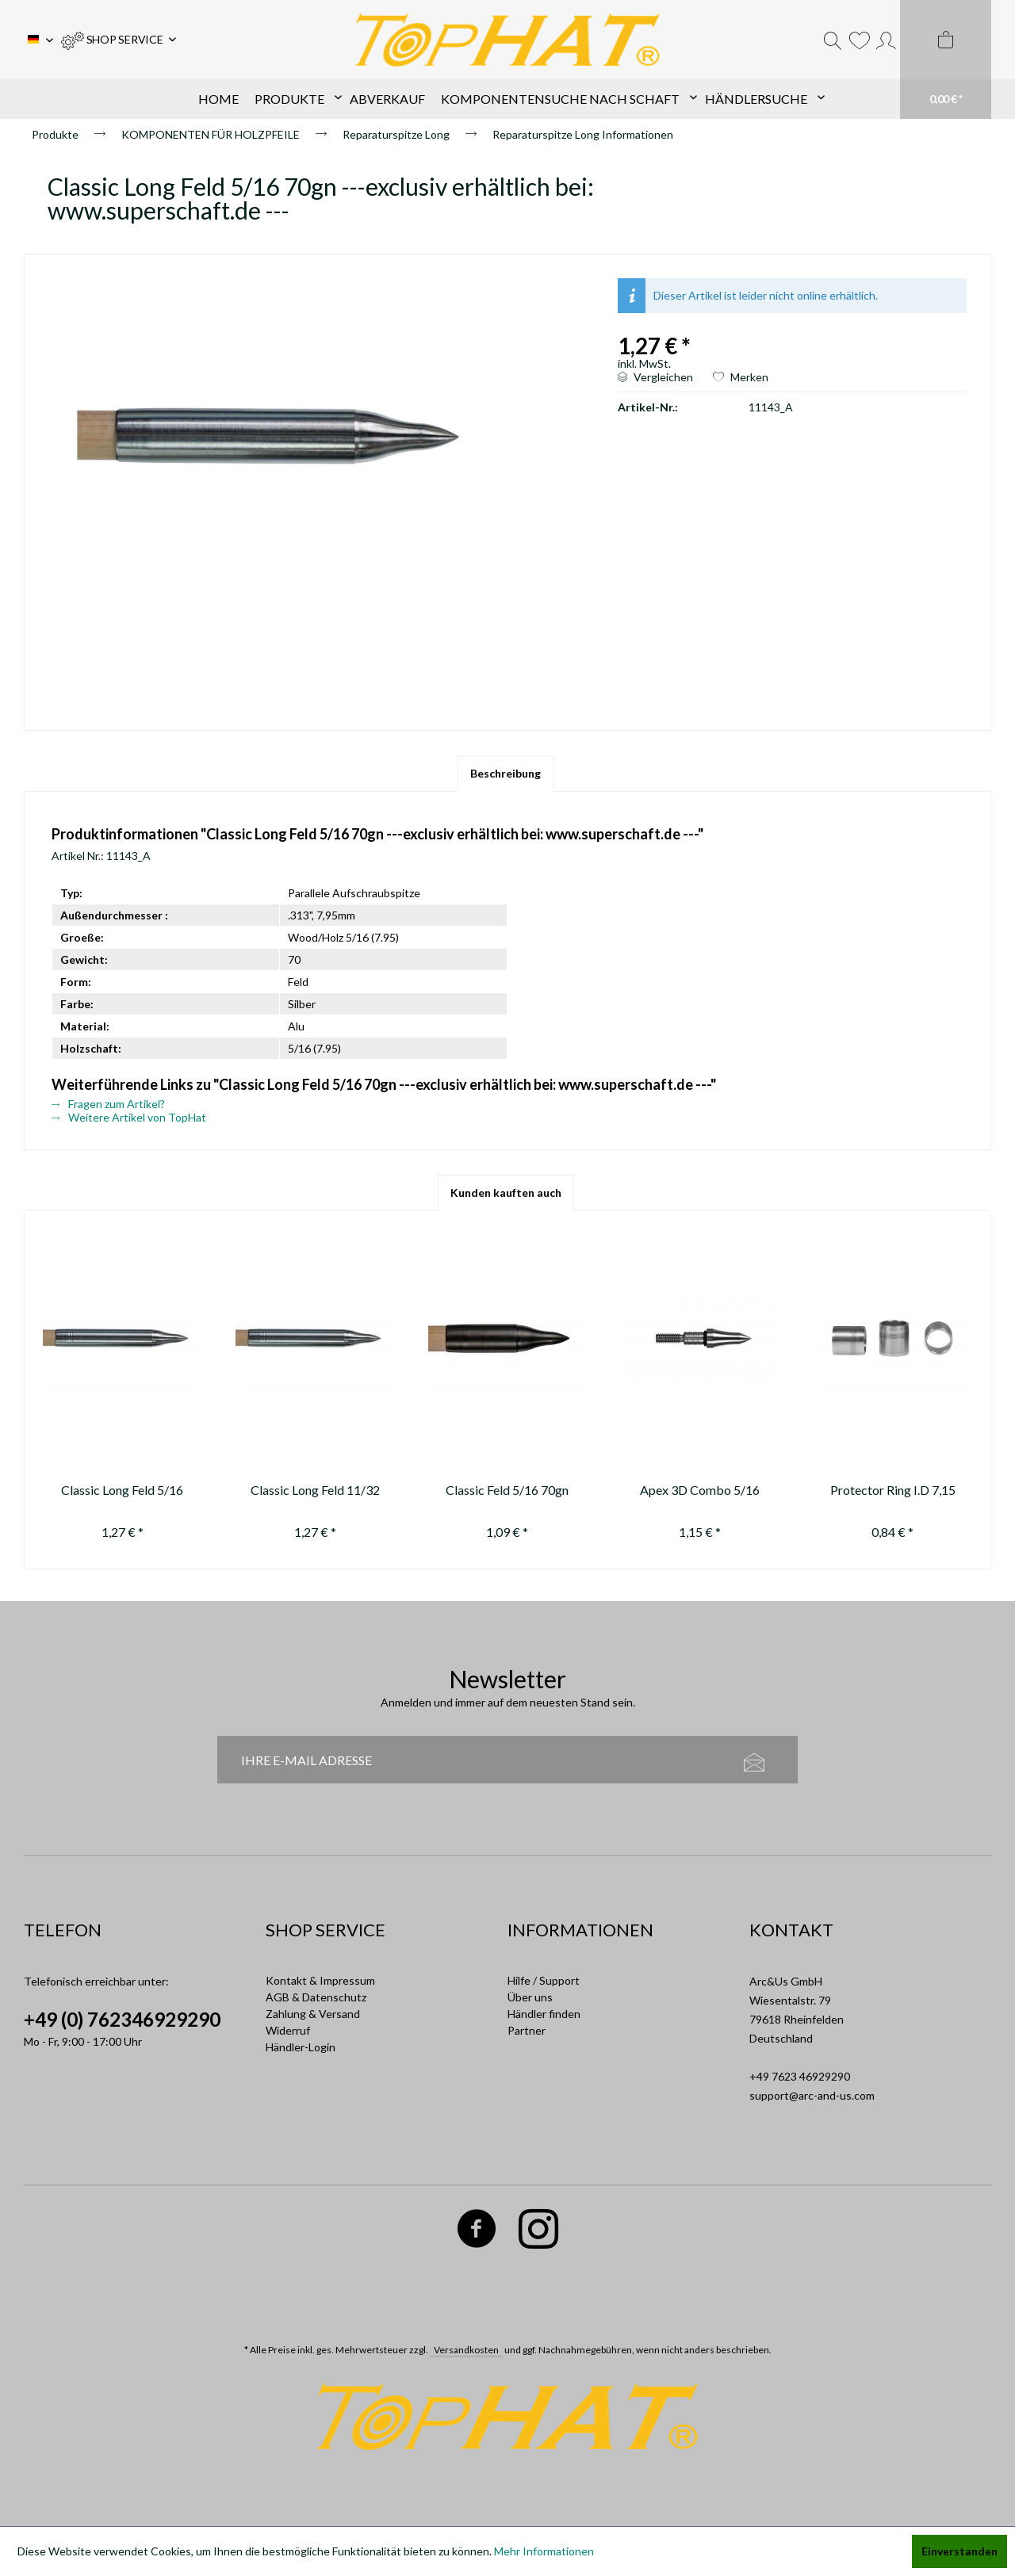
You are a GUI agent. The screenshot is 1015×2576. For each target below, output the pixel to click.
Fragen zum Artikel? (108, 1103)
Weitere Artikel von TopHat (129, 1117)
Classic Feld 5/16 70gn (507, 1489)
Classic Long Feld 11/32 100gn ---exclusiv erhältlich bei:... (315, 1492)
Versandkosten (466, 2350)
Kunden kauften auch (505, 1192)
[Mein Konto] (886, 39)
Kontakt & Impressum (320, 1980)
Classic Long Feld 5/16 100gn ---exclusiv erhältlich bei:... (122, 1492)
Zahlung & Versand (313, 2013)
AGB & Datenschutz (316, 1997)
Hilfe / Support (544, 1980)
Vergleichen (655, 377)
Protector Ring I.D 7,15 (893, 1489)
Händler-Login (300, 2047)
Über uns (530, 1997)
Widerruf (288, 2030)
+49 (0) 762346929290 (122, 2019)
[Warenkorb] (945, 59)
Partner (527, 2030)
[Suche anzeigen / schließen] (832, 39)
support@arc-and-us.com (812, 2095)
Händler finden (544, 2013)
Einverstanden (959, 2551)
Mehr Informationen (544, 2551)
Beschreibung (505, 773)
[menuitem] (118, 39)
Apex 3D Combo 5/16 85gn (700, 1492)
